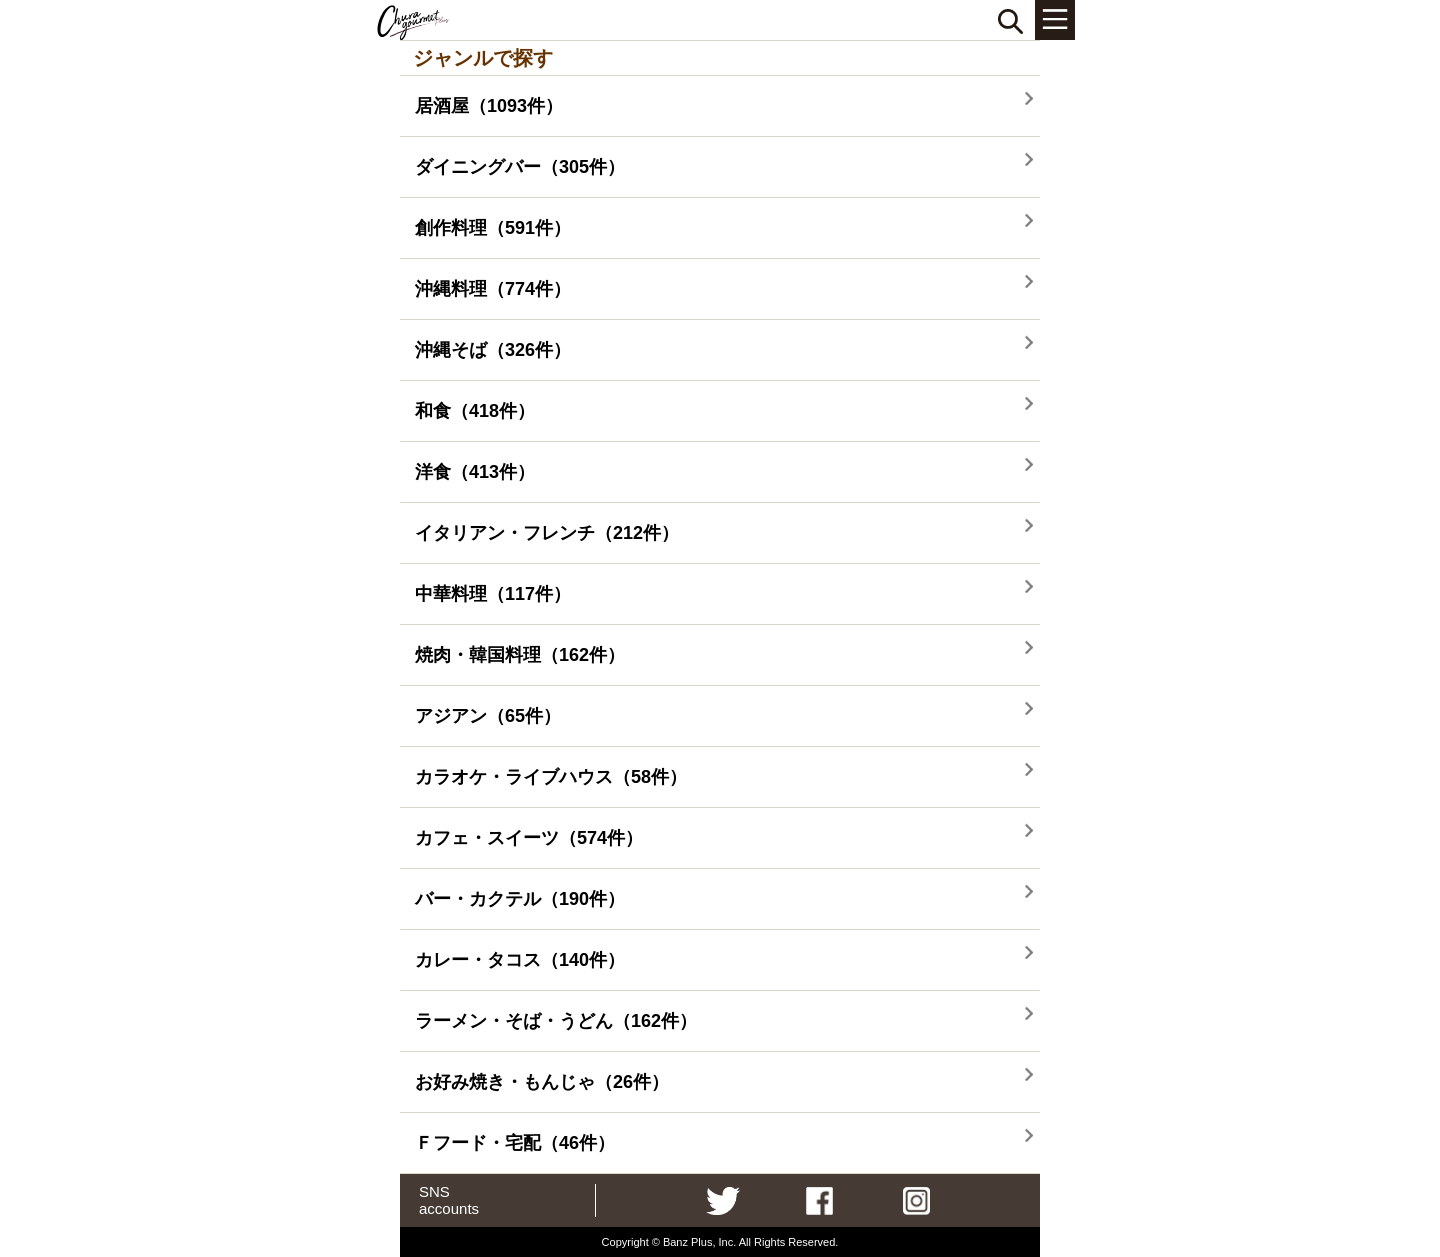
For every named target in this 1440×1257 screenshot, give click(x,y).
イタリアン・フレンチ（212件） (547, 533)
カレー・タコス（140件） (520, 960)
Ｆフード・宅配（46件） (515, 1143)
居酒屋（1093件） (489, 106)
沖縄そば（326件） (493, 350)
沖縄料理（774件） (493, 289)
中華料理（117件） (493, 594)
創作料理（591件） (493, 228)
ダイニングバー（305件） (520, 167)
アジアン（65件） (488, 716)
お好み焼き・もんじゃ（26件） (542, 1082)
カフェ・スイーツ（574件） (529, 838)
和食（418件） (475, 411)
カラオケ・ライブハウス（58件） (551, 777)
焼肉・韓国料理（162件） (520, 655)
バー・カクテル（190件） (520, 899)
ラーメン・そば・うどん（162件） (556, 1021)
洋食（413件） (475, 472)
